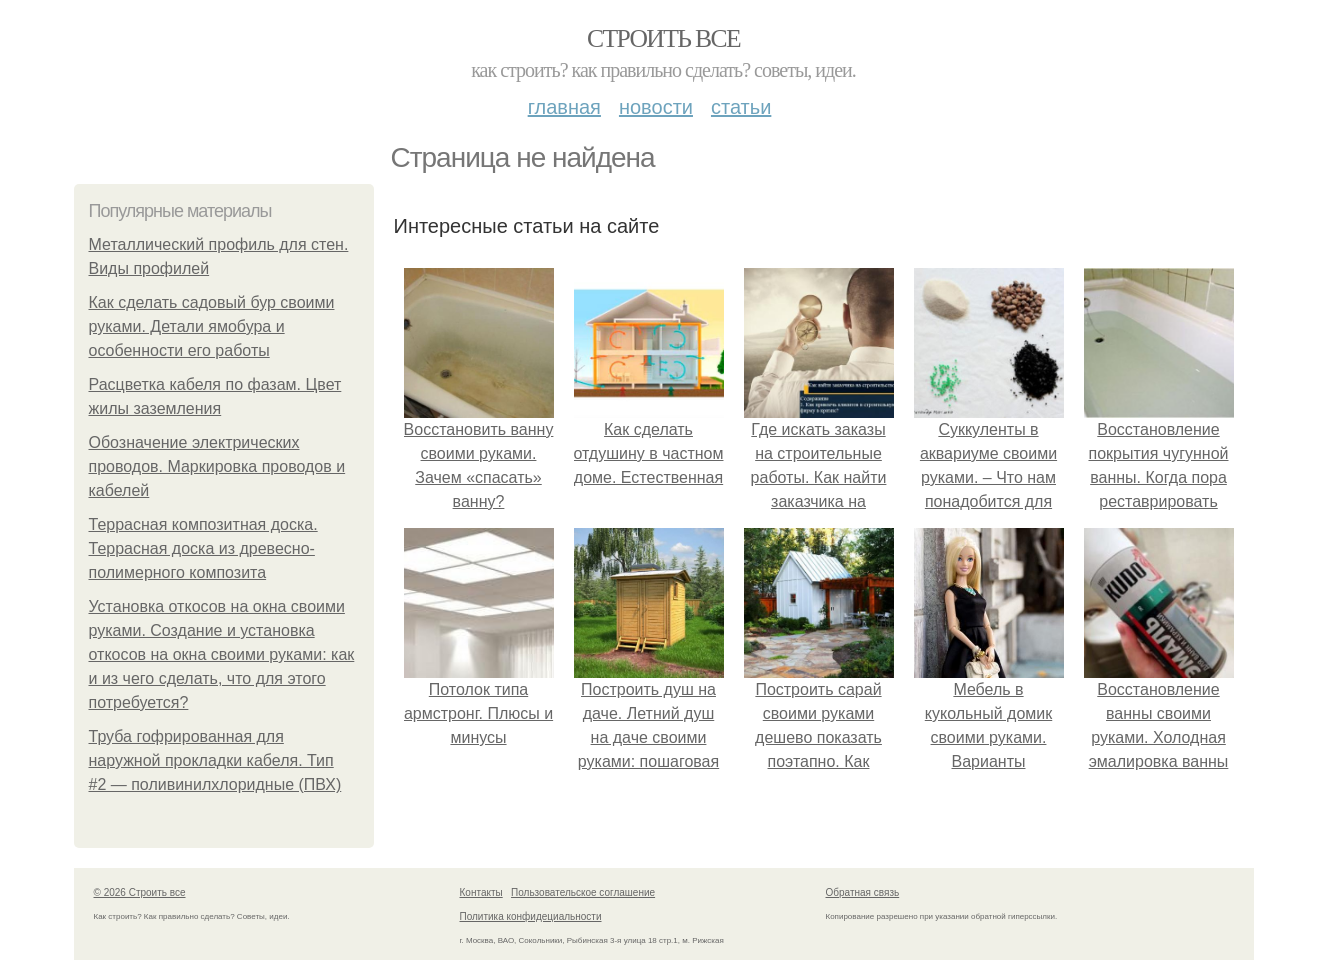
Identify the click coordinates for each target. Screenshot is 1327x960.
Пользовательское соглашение (583, 892)
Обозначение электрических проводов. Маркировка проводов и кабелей (217, 466)
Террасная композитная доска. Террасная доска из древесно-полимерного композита (203, 548)
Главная (564, 107)
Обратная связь (863, 892)
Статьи (741, 107)
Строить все (663, 38)
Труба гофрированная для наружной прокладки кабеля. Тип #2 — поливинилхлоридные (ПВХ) (215, 760)
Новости (656, 107)
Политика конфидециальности (531, 916)
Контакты (481, 892)
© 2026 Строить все (140, 892)
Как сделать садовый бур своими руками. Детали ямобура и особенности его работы (212, 326)
